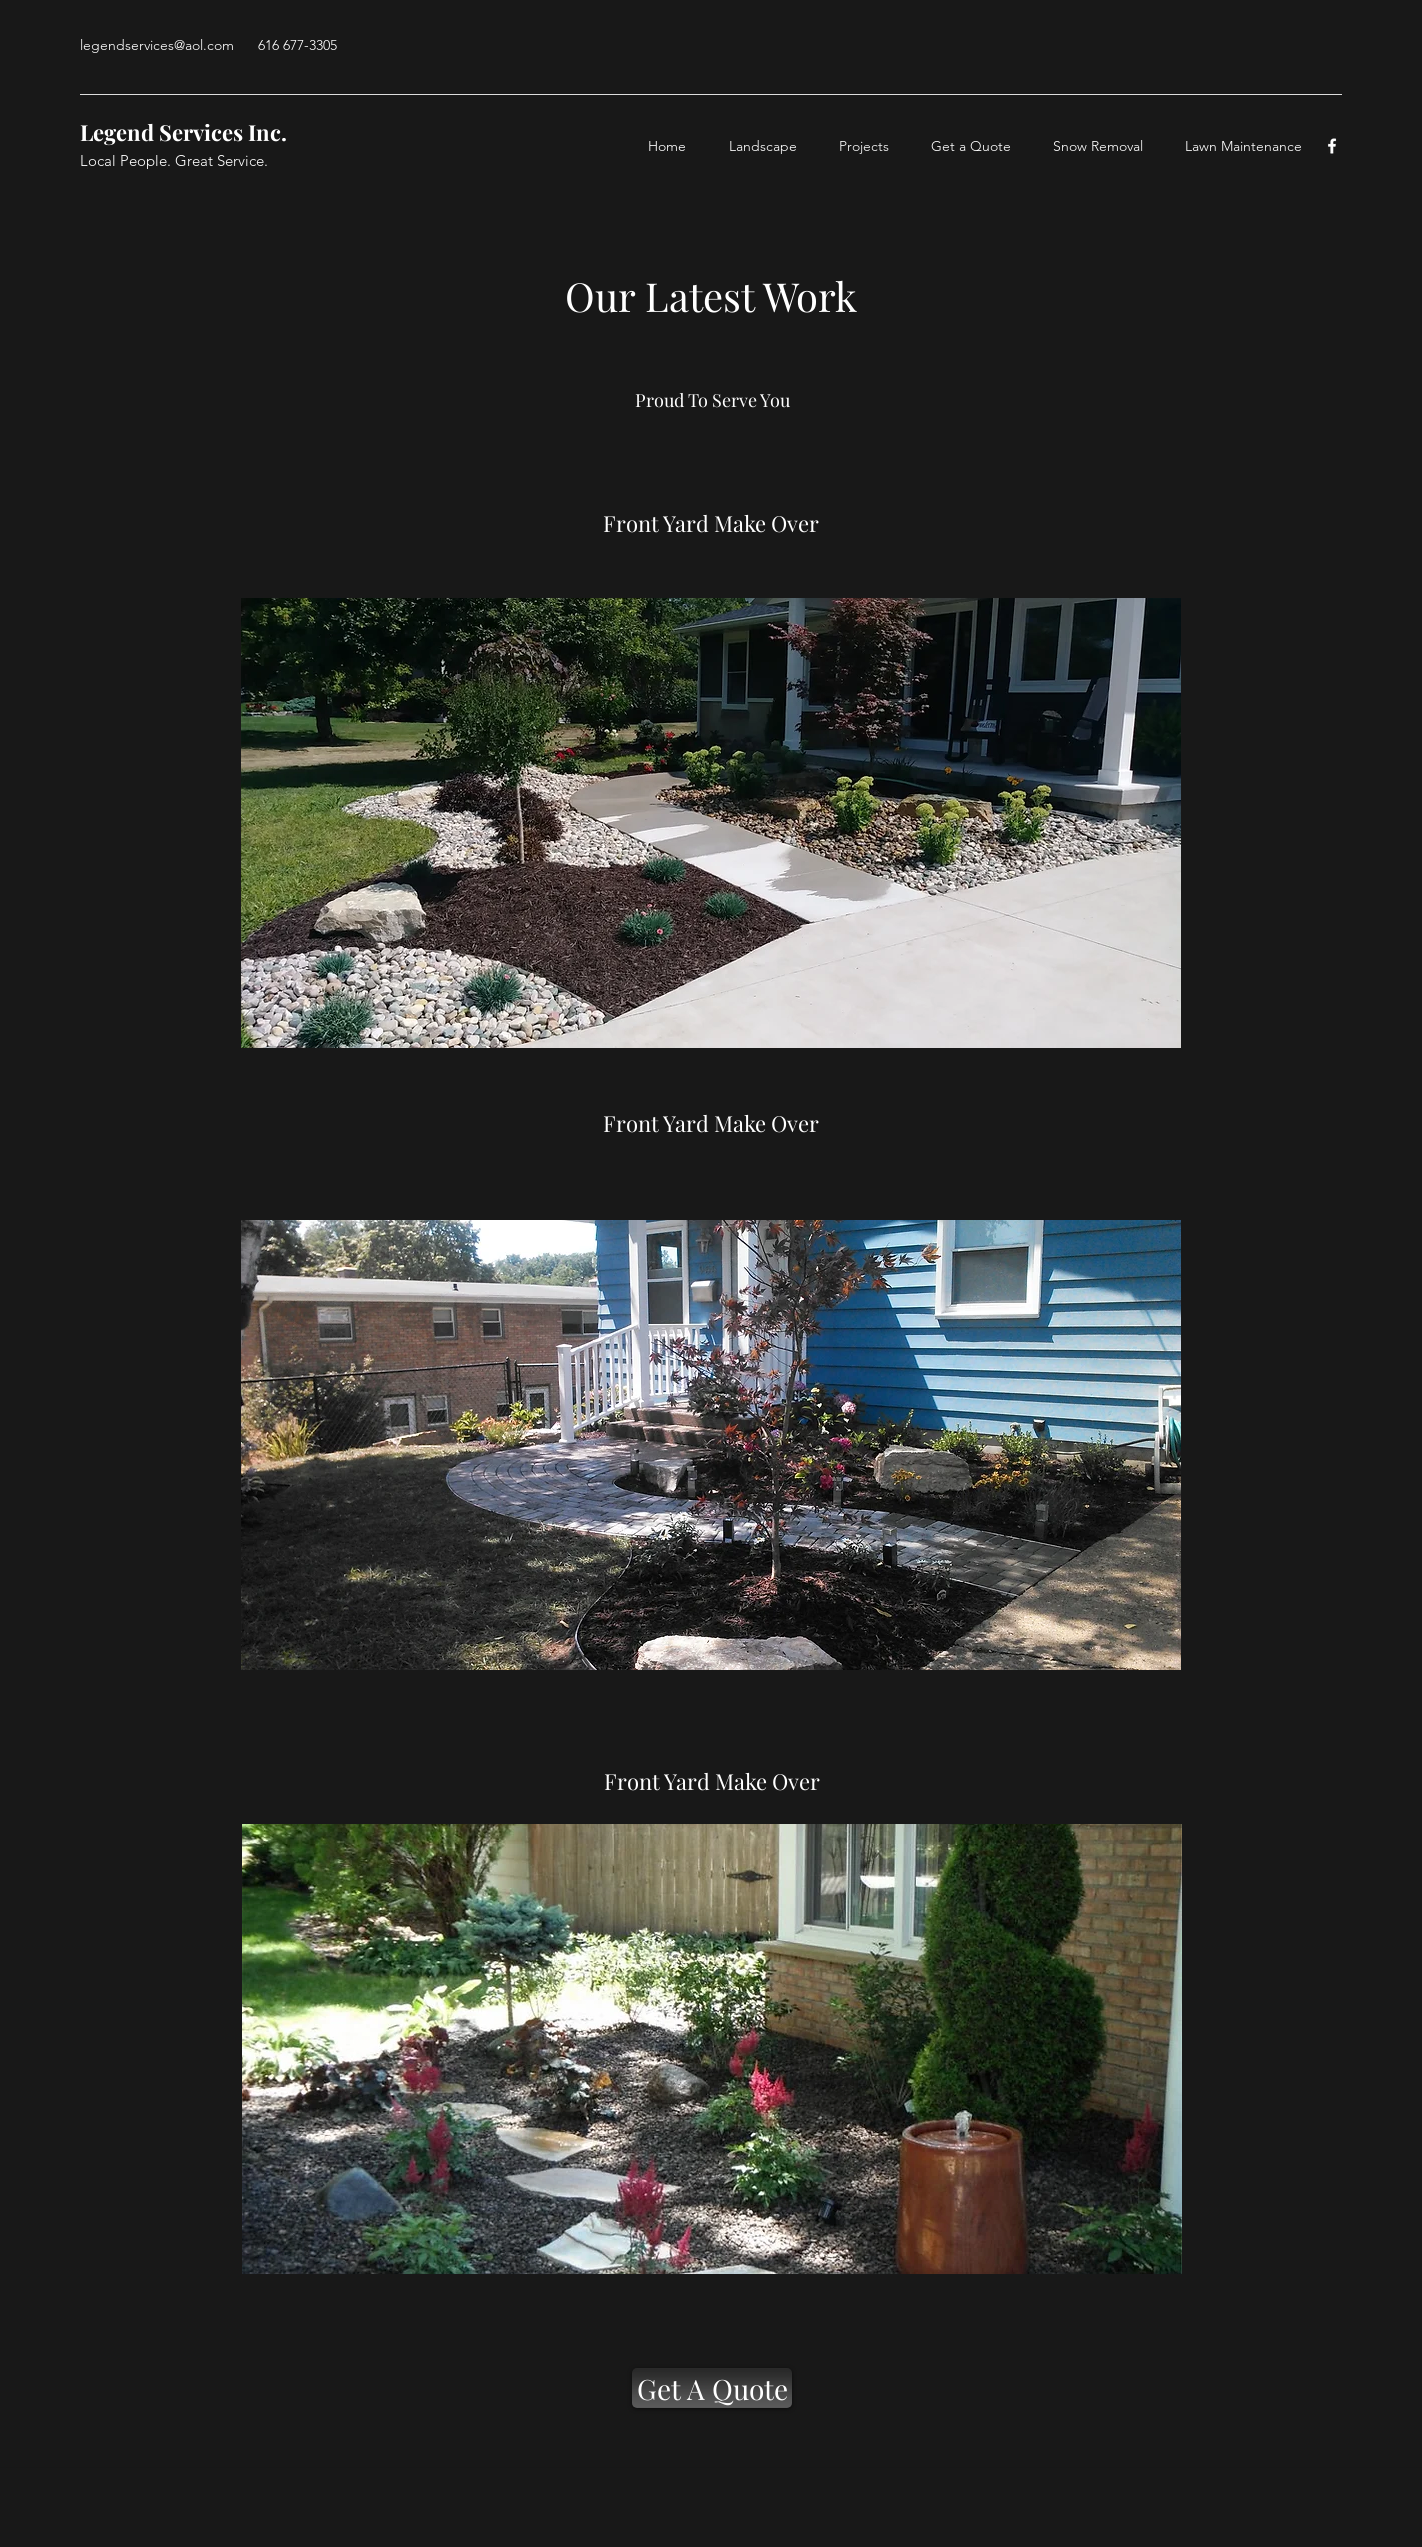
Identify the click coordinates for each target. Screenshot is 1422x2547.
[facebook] (1332, 146)
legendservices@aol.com (157, 45)
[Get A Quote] (712, 2388)
